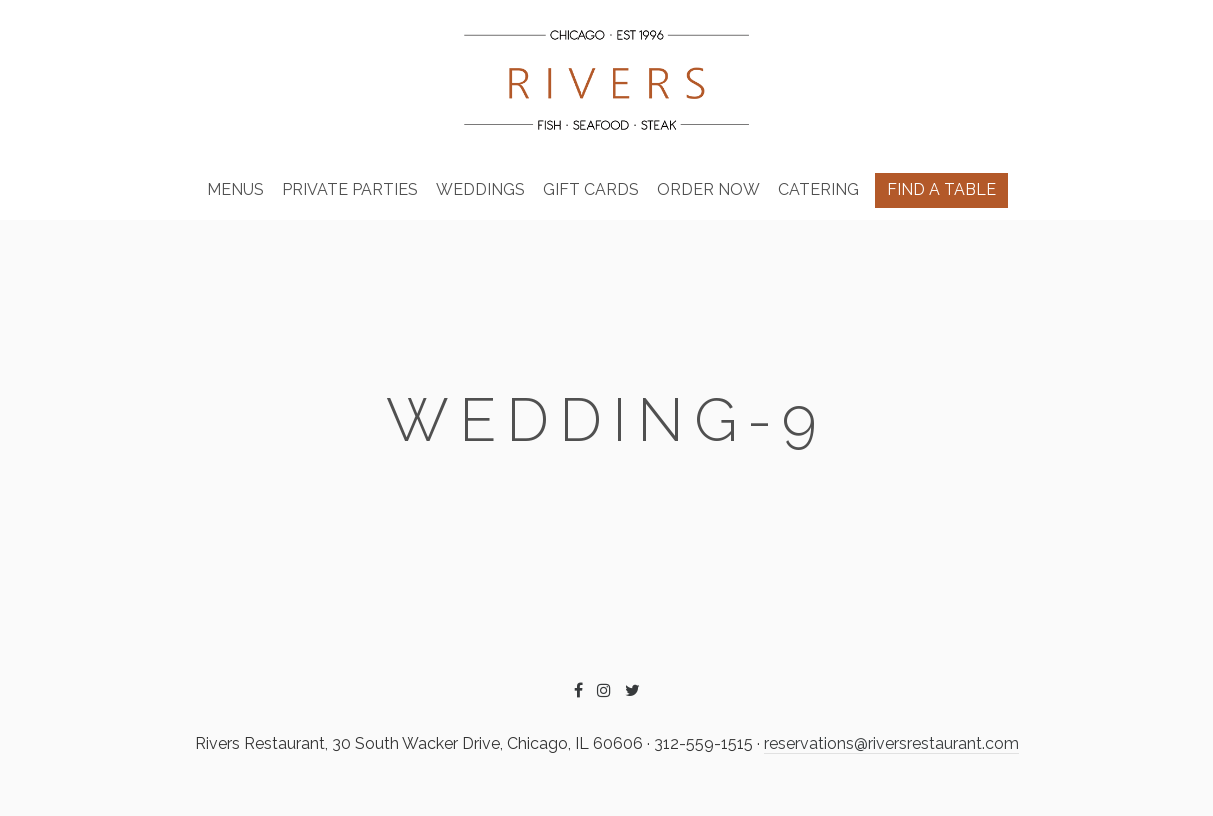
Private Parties (350, 189)
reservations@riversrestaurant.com (891, 743)
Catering (818, 189)
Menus (235, 189)
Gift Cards (591, 189)
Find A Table (941, 189)
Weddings (480, 189)
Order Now (708, 189)
